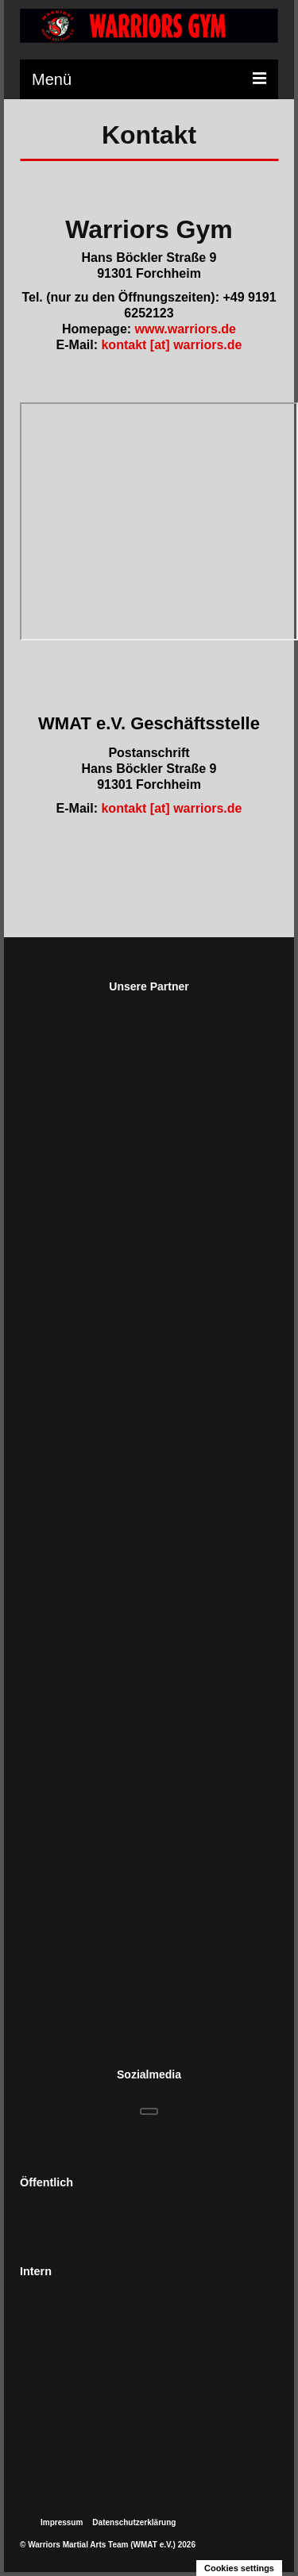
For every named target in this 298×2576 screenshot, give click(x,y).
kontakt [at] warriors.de (171, 345)
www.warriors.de (185, 329)
